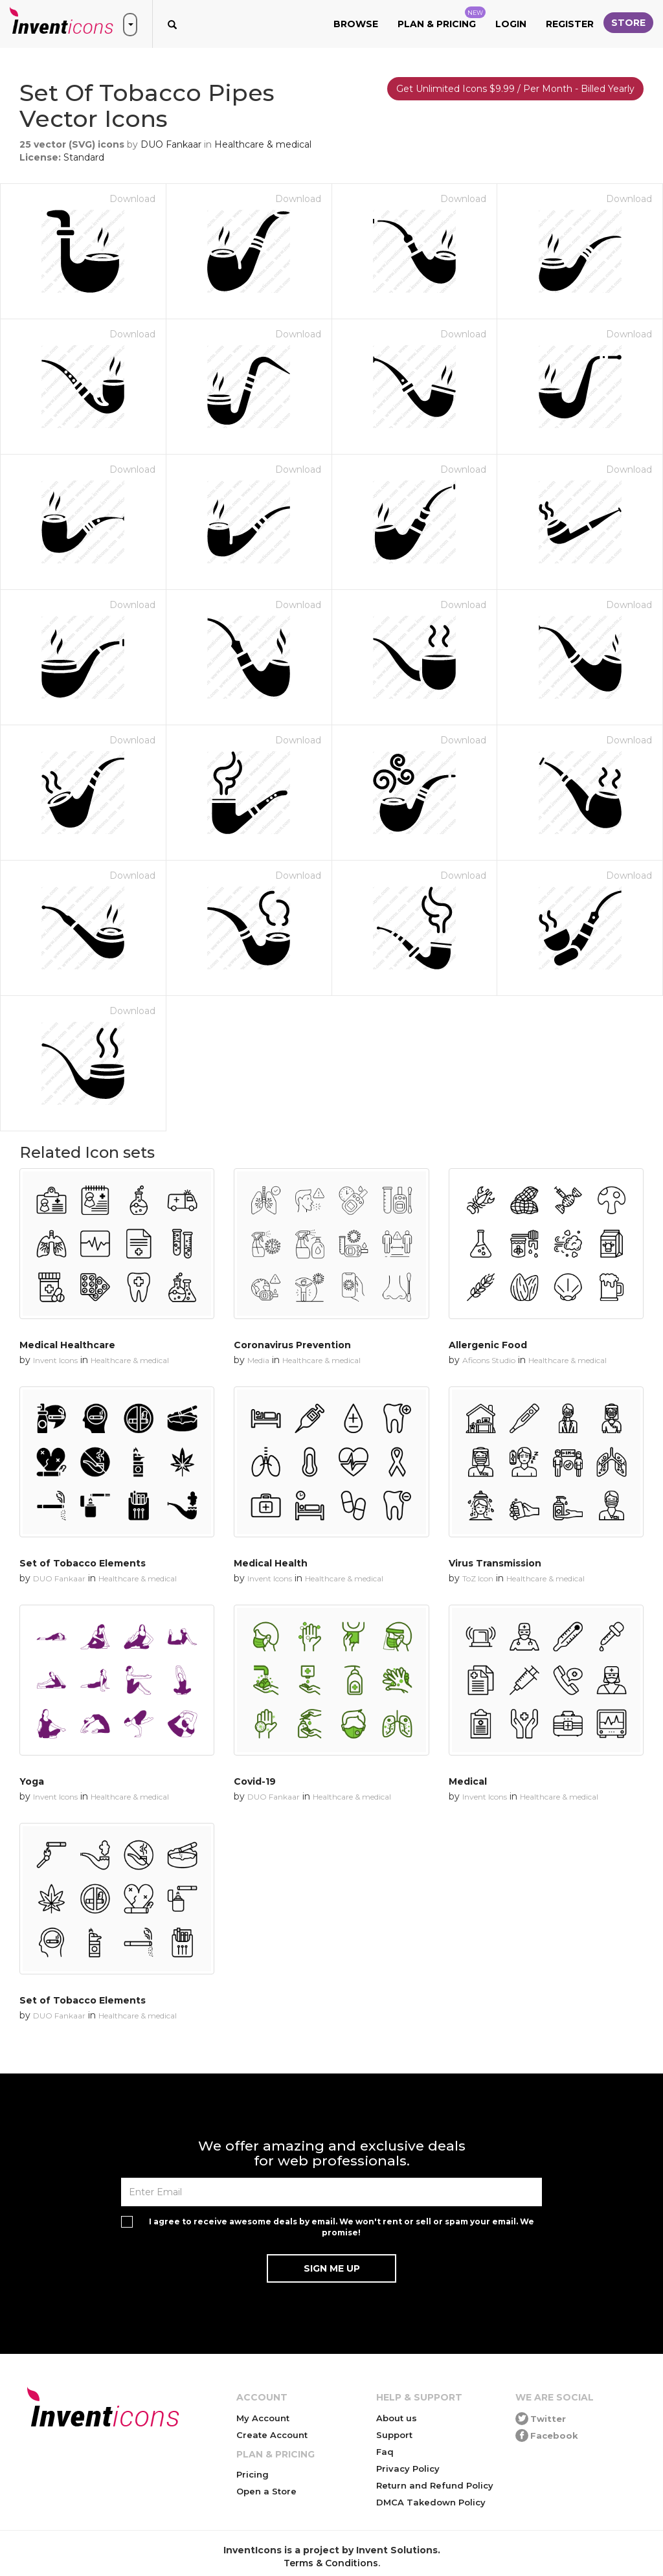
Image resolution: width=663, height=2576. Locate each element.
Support (394, 2435)
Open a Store (266, 2491)
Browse (355, 24)
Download (132, 199)
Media (258, 1360)
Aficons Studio (488, 1360)
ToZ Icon (477, 1578)
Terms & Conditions (331, 2563)
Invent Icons (55, 1360)
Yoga (31, 1781)
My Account (262, 2418)
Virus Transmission (495, 1563)
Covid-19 (255, 1781)
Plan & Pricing (442, 18)
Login (510, 24)
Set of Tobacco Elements (82, 1563)
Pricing (252, 2474)
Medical (468, 1781)
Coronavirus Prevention (292, 1345)
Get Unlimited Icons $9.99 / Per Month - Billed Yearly (515, 89)
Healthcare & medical (262, 144)
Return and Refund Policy (434, 2485)
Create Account (272, 2435)
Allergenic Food (488, 1345)
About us (396, 2418)
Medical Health (271, 1563)
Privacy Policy (408, 2468)
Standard (83, 157)
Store (628, 22)
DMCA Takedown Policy (431, 2502)
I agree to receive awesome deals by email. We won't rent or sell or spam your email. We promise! (341, 2227)
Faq (385, 2451)
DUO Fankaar (170, 144)
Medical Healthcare (67, 1345)
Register (570, 24)
